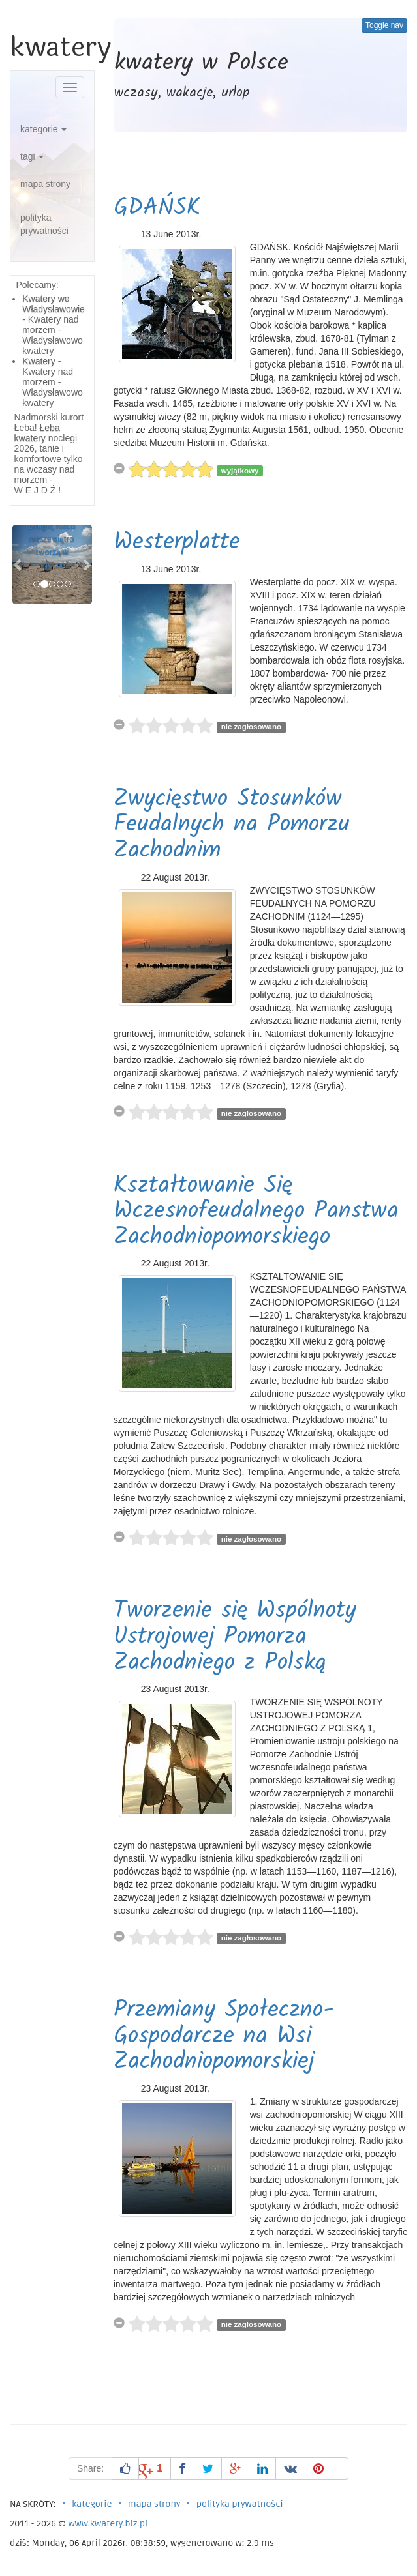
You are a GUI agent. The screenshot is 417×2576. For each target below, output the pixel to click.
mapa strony (45, 184)
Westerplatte (177, 542)
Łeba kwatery (37, 432)
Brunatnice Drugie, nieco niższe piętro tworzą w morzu (52, 539)
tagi (32, 156)
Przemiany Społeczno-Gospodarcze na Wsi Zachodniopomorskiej (224, 2036)
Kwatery (38, 361)
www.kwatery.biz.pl (107, 2523)
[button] (18, 564)
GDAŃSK (157, 208)
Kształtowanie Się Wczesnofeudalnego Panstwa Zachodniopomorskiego (256, 1211)
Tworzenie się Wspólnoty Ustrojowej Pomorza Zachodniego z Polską (235, 1636)
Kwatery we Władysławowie (53, 303)
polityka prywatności (44, 224)
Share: (90, 2468)
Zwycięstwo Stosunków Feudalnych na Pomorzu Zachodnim (232, 825)
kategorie (43, 129)
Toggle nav (384, 25)
